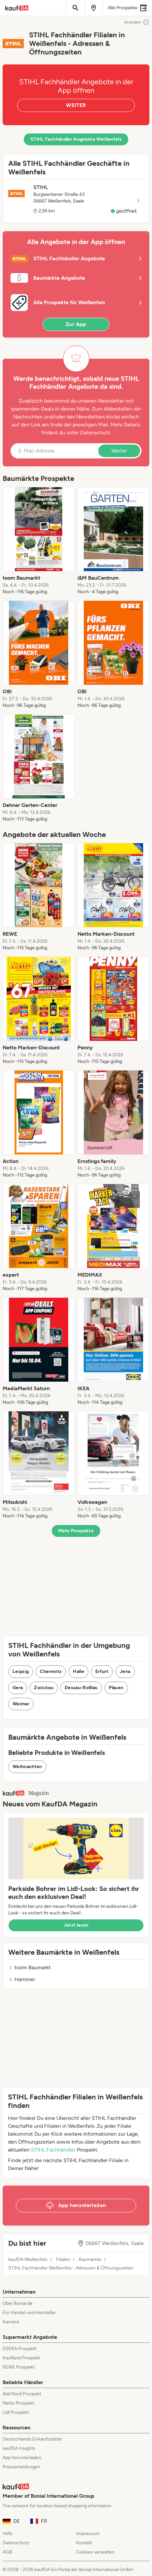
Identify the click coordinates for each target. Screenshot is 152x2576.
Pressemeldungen (21, 2467)
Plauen (116, 1687)
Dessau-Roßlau (81, 1687)
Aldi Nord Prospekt (22, 2394)
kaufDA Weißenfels (27, 2259)
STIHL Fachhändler (53, 2150)
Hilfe (8, 2533)
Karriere (11, 2322)
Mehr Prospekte (76, 1531)
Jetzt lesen (76, 1925)
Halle (78, 1671)
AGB (7, 2552)
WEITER (76, 105)
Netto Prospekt (18, 2403)
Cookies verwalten (95, 2552)
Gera (18, 1687)
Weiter (119, 451)
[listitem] (39, 541)
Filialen (63, 2259)
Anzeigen (136, 22)
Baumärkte (90, 2259)
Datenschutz (95, 432)
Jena (125, 1671)
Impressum (88, 2533)
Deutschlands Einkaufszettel (32, 2439)
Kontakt (84, 2543)
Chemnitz (51, 1671)
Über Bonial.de (18, 2303)
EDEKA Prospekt (20, 2348)
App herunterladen (22, 2457)
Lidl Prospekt (16, 2412)
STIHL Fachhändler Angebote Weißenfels (76, 139)
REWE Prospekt (19, 2367)
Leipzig (21, 1671)
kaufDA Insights (19, 2448)
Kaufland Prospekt (21, 2358)
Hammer (21, 1979)
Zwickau (43, 1687)
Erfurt (101, 1671)
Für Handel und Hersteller (29, 2312)
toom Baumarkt (29, 1967)
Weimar (21, 1704)
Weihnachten (27, 1766)
